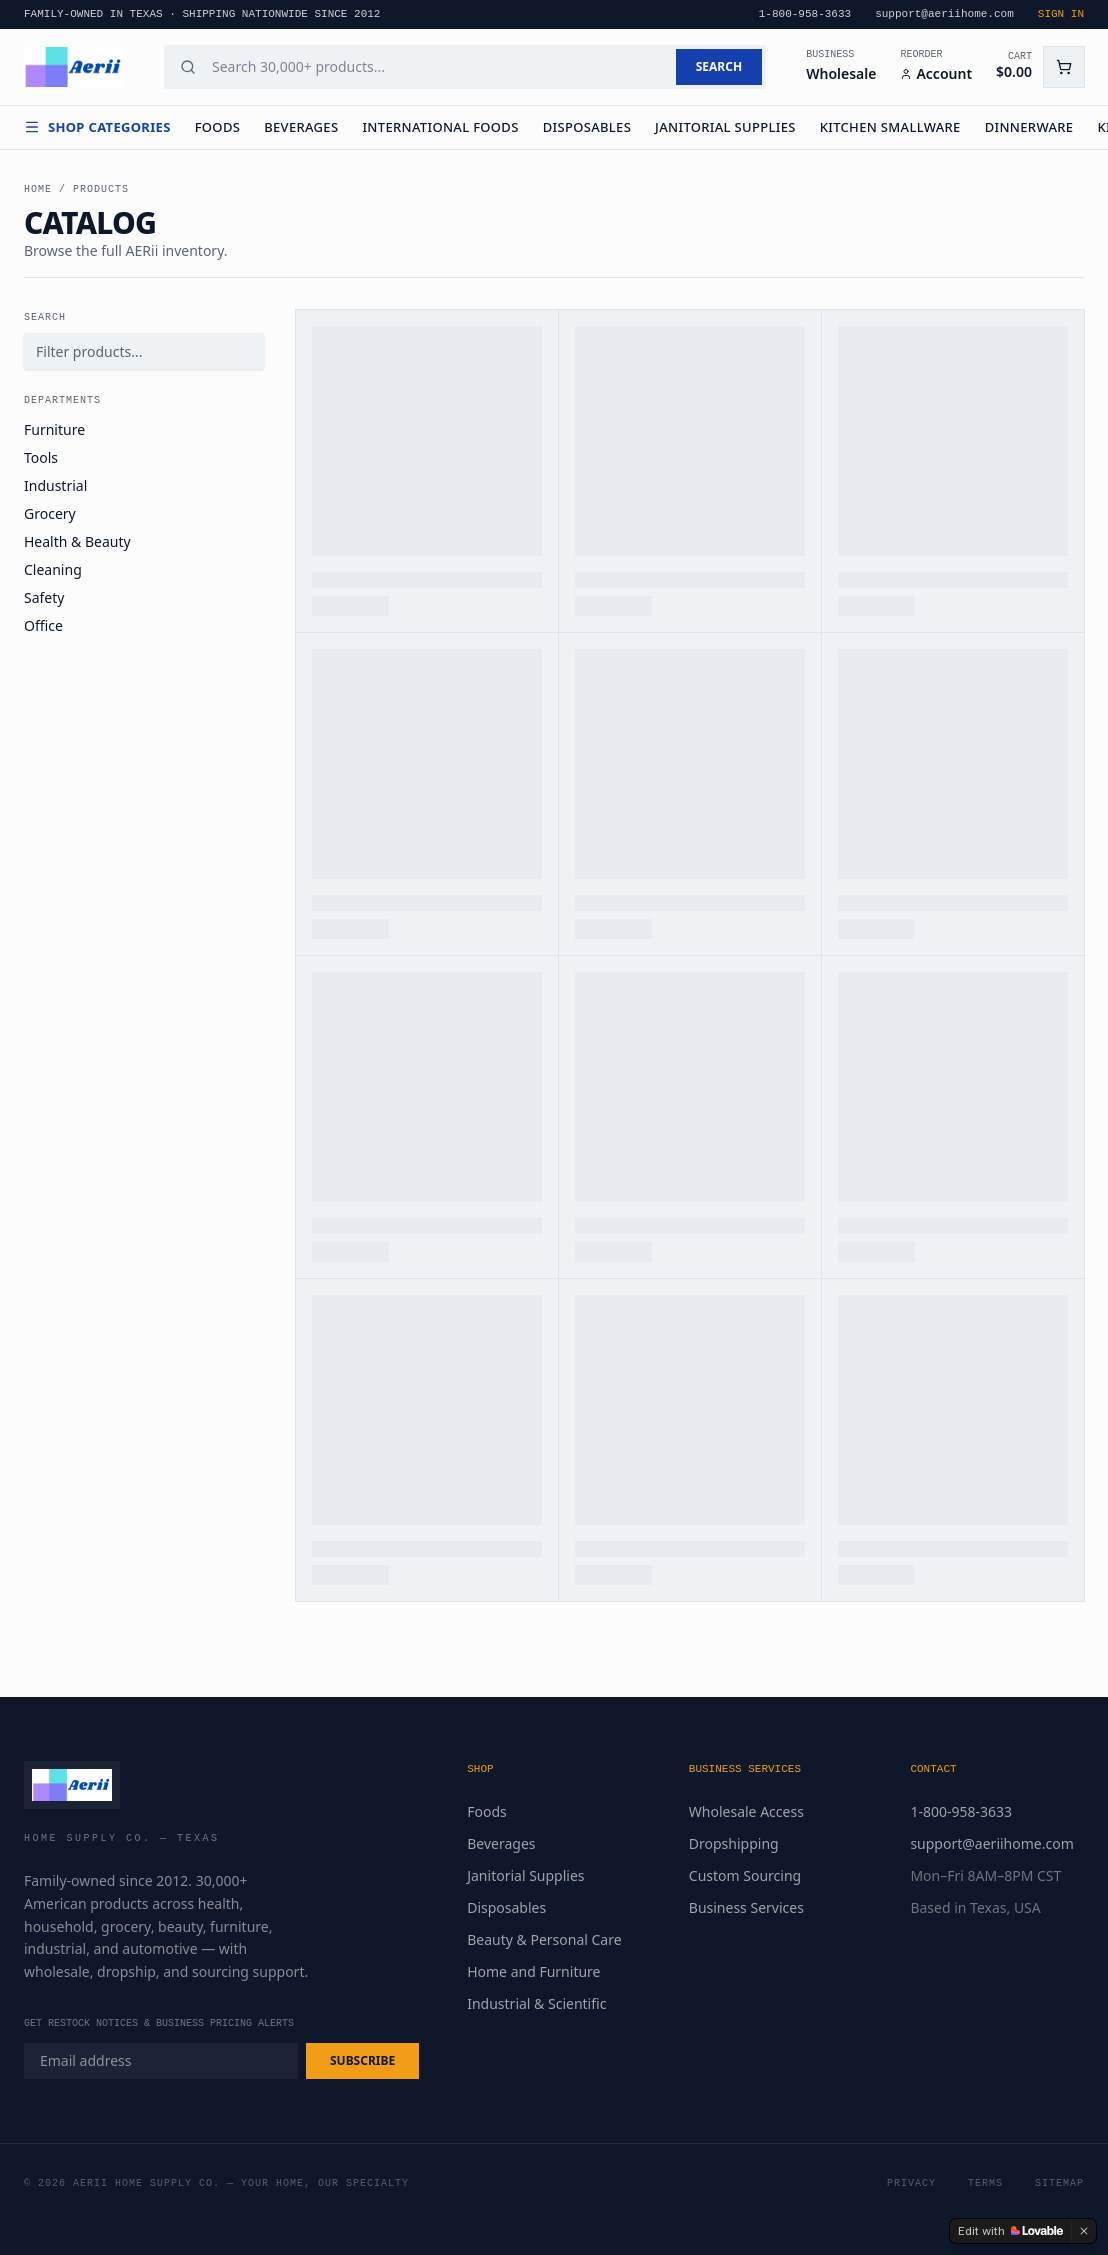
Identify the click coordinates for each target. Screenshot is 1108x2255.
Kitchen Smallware (890, 127)
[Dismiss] (1084, 2231)
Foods (218, 127)
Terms (985, 2183)
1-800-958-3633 (961, 1811)
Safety (44, 597)
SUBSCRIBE (362, 2060)
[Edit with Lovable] (1010, 2231)
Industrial (55, 485)
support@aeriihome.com (991, 1843)
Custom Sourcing (745, 1875)
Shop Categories (97, 127)
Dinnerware (1029, 127)
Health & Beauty (77, 541)
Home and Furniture (533, 1971)
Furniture (54, 429)
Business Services (746, 1907)
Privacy (911, 2183)
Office (43, 625)
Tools (41, 457)
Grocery (50, 513)
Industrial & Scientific (536, 2003)
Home (38, 189)
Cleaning (53, 569)
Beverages (301, 127)
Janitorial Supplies (725, 127)
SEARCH (719, 66)
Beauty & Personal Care (544, 1939)
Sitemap (1059, 2183)
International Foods (440, 127)
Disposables (587, 127)
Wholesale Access (746, 1811)
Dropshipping (734, 1843)
